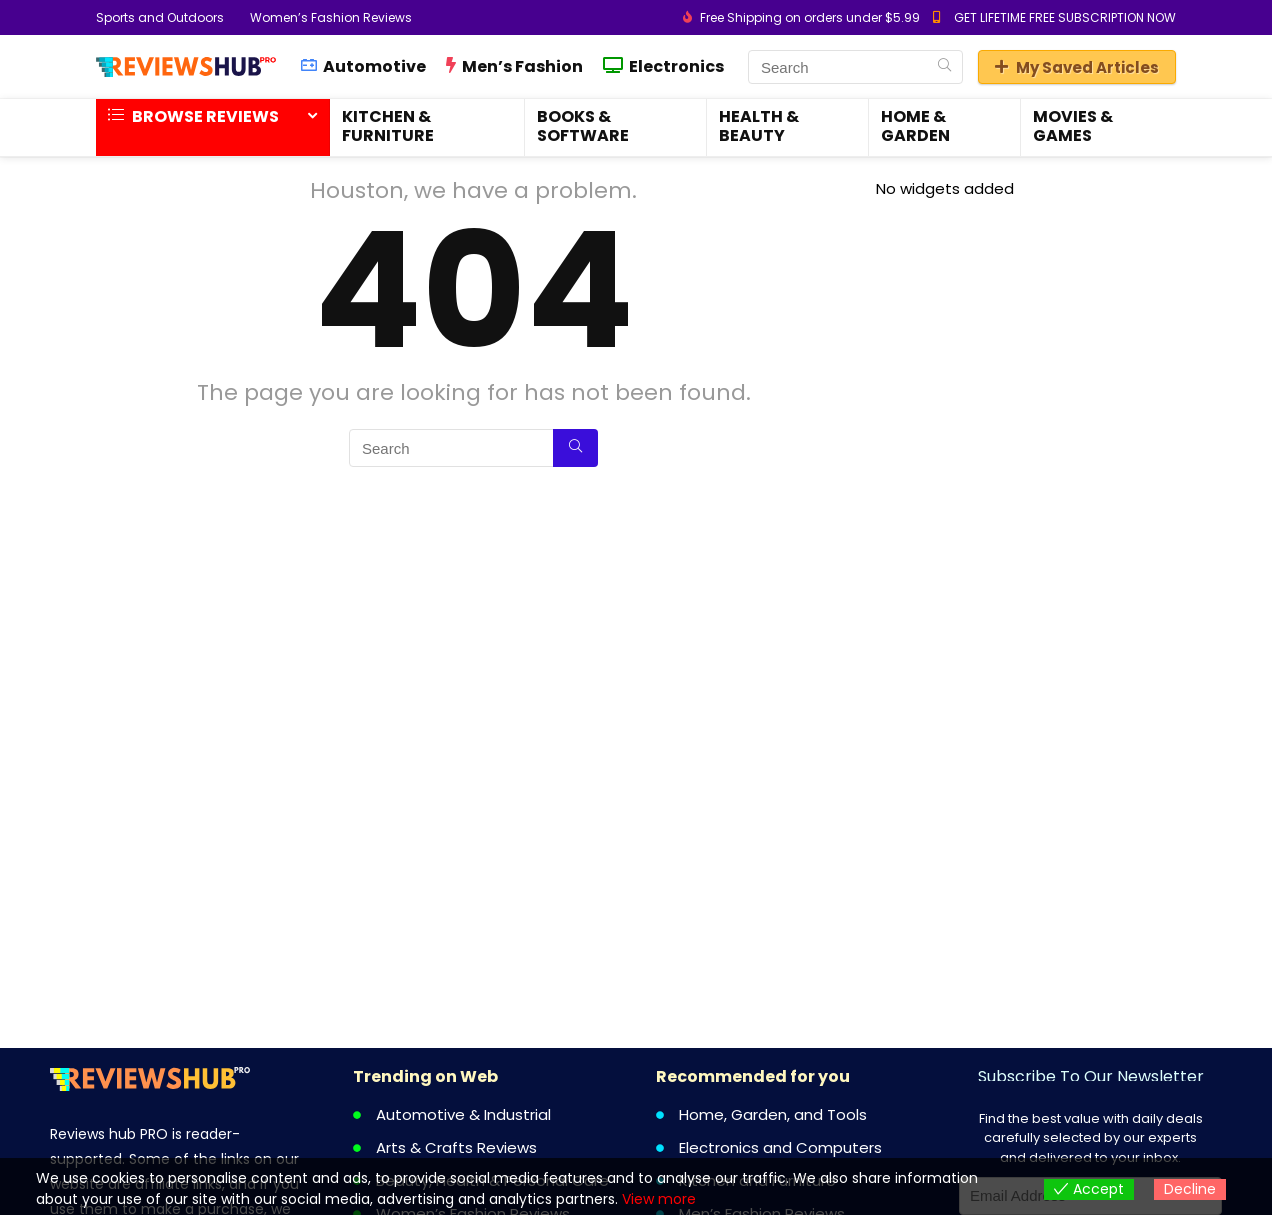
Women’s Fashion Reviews (331, 17)
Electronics (663, 66)
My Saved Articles (1077, 67)
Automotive (363, 66)
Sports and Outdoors (160, 17)
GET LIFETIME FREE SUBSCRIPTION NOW (1065, 17)
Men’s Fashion (514, 66)
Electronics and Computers (780, 1147)
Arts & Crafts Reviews (456, 1147)
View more (659, 1199)
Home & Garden (915, 126)
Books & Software (583, 126)
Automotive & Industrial (463, 1114)
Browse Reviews (193, 116)
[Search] (944, 67)
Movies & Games (1073, 126)
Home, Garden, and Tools (773, 1114)
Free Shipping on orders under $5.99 (810, 17)
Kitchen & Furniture (388, 126)
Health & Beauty (759, 126)
